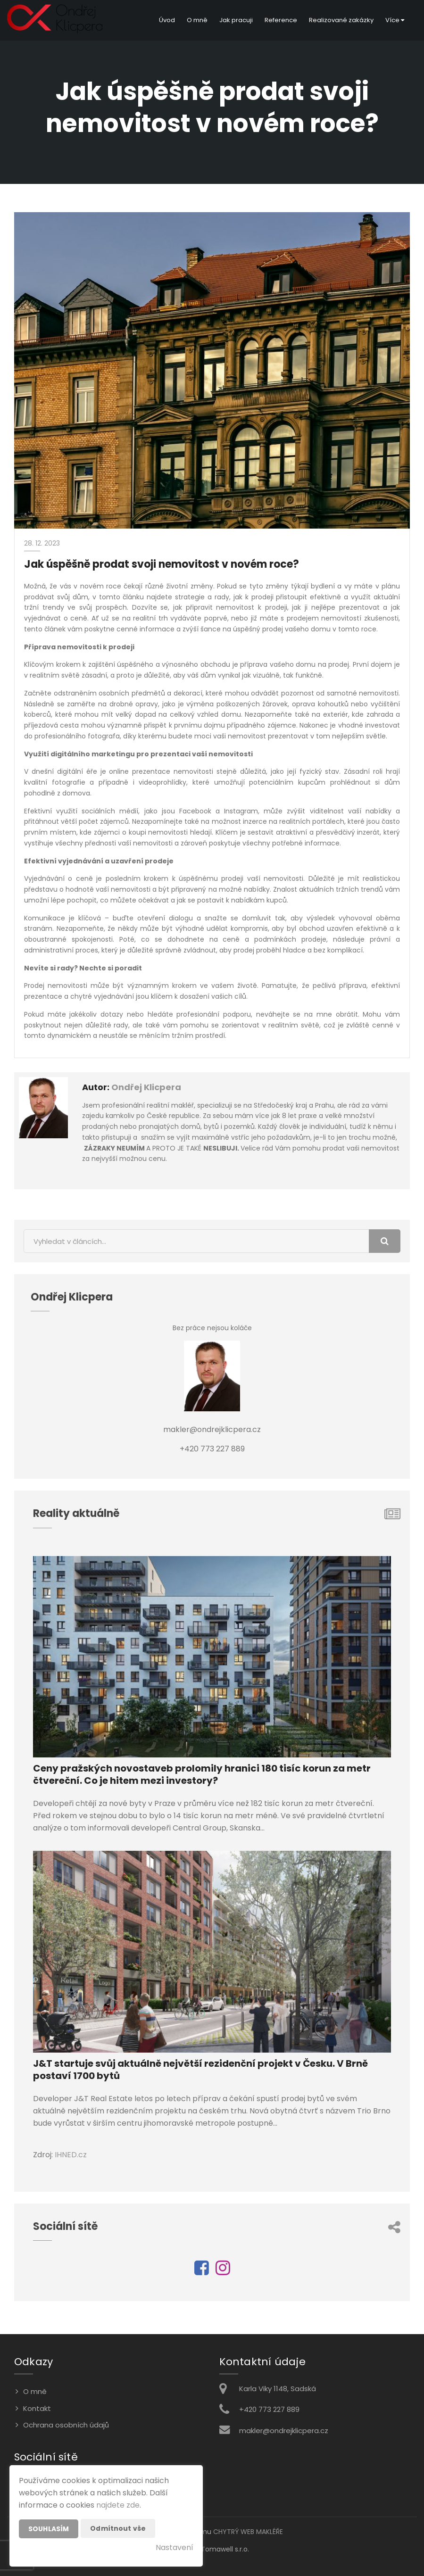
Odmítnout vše (118, 2528)
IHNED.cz (71, 2154)
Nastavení (174, 2547)
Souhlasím (48, 2529)
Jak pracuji (236, 20)
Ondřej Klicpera (146, 1087)
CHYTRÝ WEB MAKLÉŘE (248, 2531)
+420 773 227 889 (269, 2409)
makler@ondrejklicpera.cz (283, 2430)
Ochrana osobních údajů (66, 2425)
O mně (197, 20)
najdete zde (118, 2505)
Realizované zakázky (341, 20)
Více (394, 20)
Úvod (167, 20)
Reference (281, 20)
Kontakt (37, 2408)
